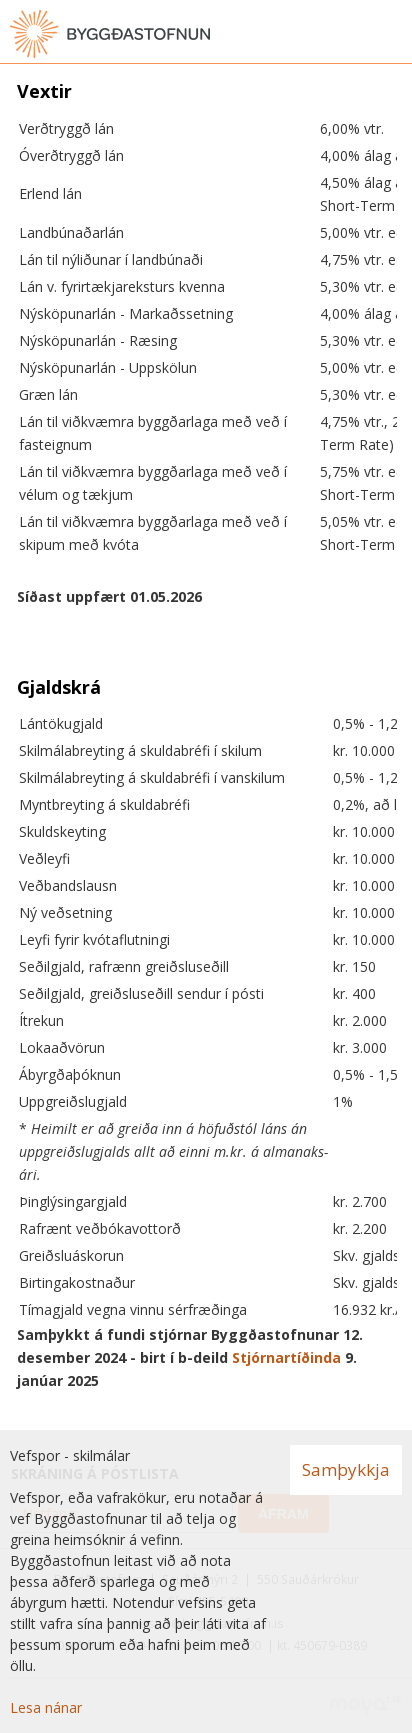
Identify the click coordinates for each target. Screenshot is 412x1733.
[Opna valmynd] (392, 34)
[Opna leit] (352, 34)
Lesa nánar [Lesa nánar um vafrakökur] (46, 1707)
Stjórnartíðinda (286, 1357)
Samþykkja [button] (346, 1469)
